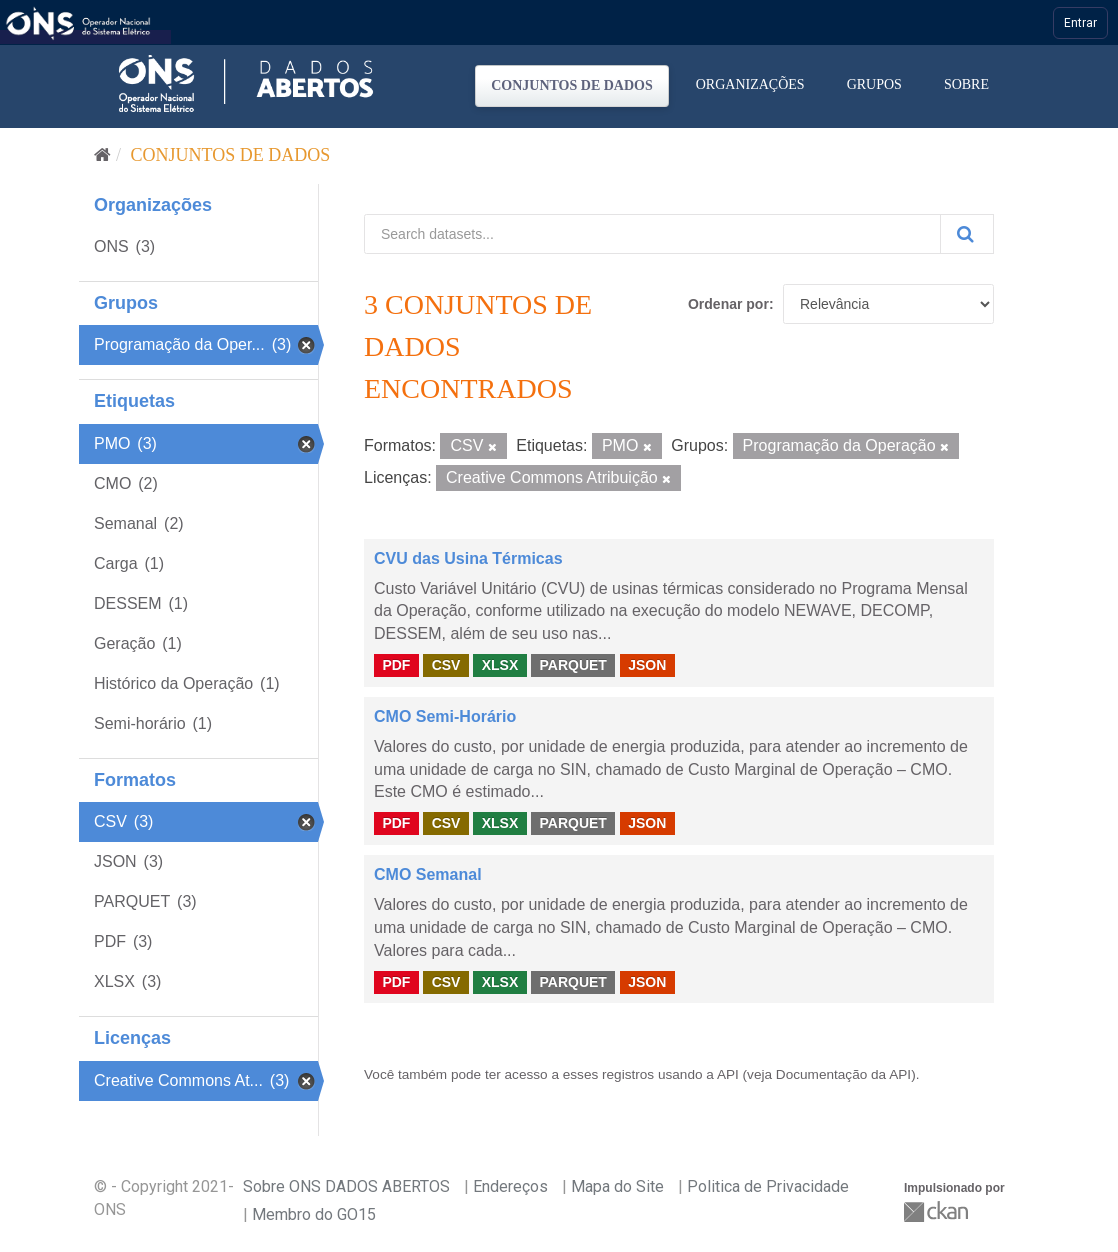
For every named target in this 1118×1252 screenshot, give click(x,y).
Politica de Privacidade (768, 1186)
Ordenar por (728, 304)
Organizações (750, 84)
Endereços (510, 1186)
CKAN (938, 1211)
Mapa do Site (617, 1186)
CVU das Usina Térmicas (468, 558)
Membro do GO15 (314, 1214)
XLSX (500, 665)
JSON (647, 665)
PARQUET (572, 665)
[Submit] (967, 234)
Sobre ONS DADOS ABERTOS (346, 1186)
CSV (446, 665)
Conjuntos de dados (572, 85)
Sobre (966, 84)
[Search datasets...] (652, 234)
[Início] (102, 155)
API (728, 1074)
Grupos (874, 84)
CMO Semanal (428, 874)
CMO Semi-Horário (445, 716)
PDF (396, 665)
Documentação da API (843, 1074)
